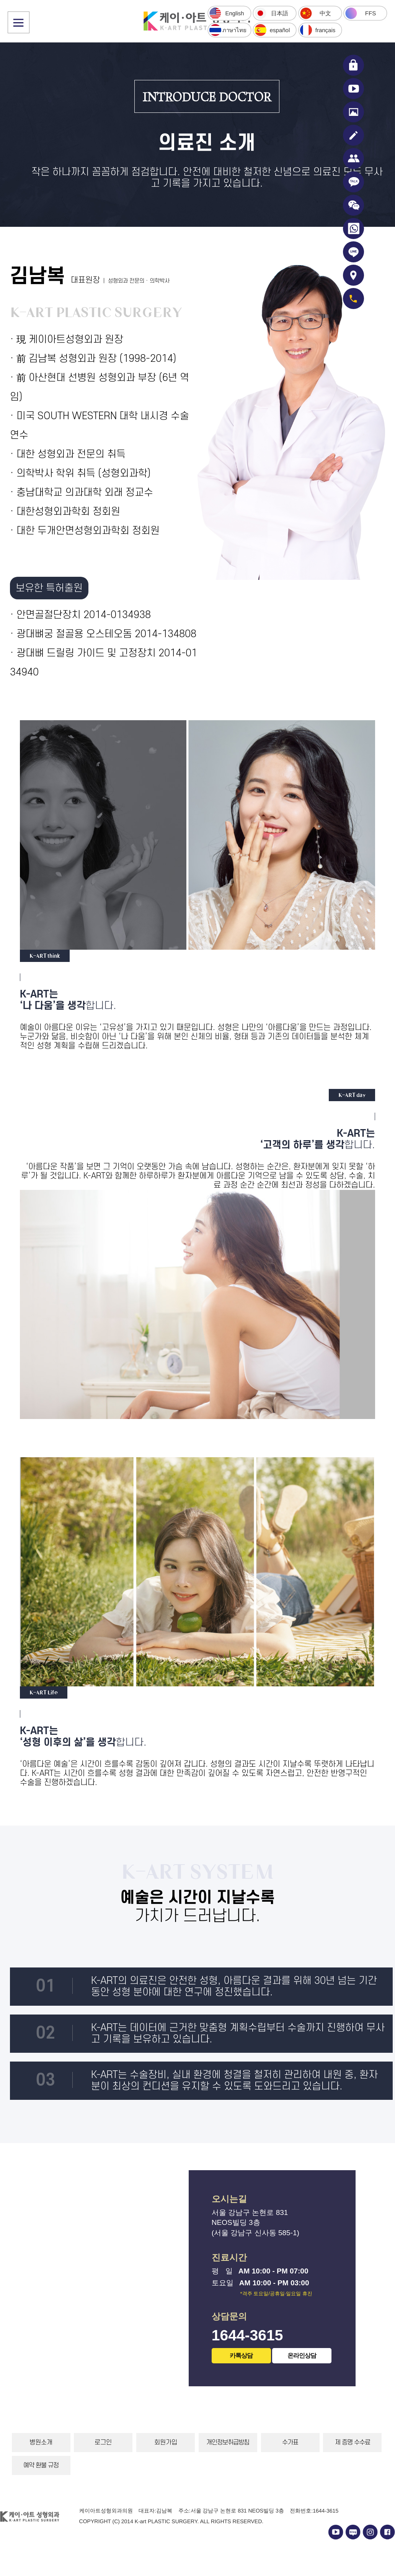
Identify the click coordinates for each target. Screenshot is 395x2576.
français (325, 30)
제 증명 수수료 (352, 2442)
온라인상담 (301, 2355)
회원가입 (165, 2442)
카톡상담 (241, 2355)
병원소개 (40, 2442)
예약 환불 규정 (41, 2465)
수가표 (290, 2442)
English (234, 13)
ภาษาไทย (234, 30)
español (280, 30)
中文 (325, 13)
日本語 (280, 13)
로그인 (103, 2442)
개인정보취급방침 (227, 2442)
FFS (370, 13)
